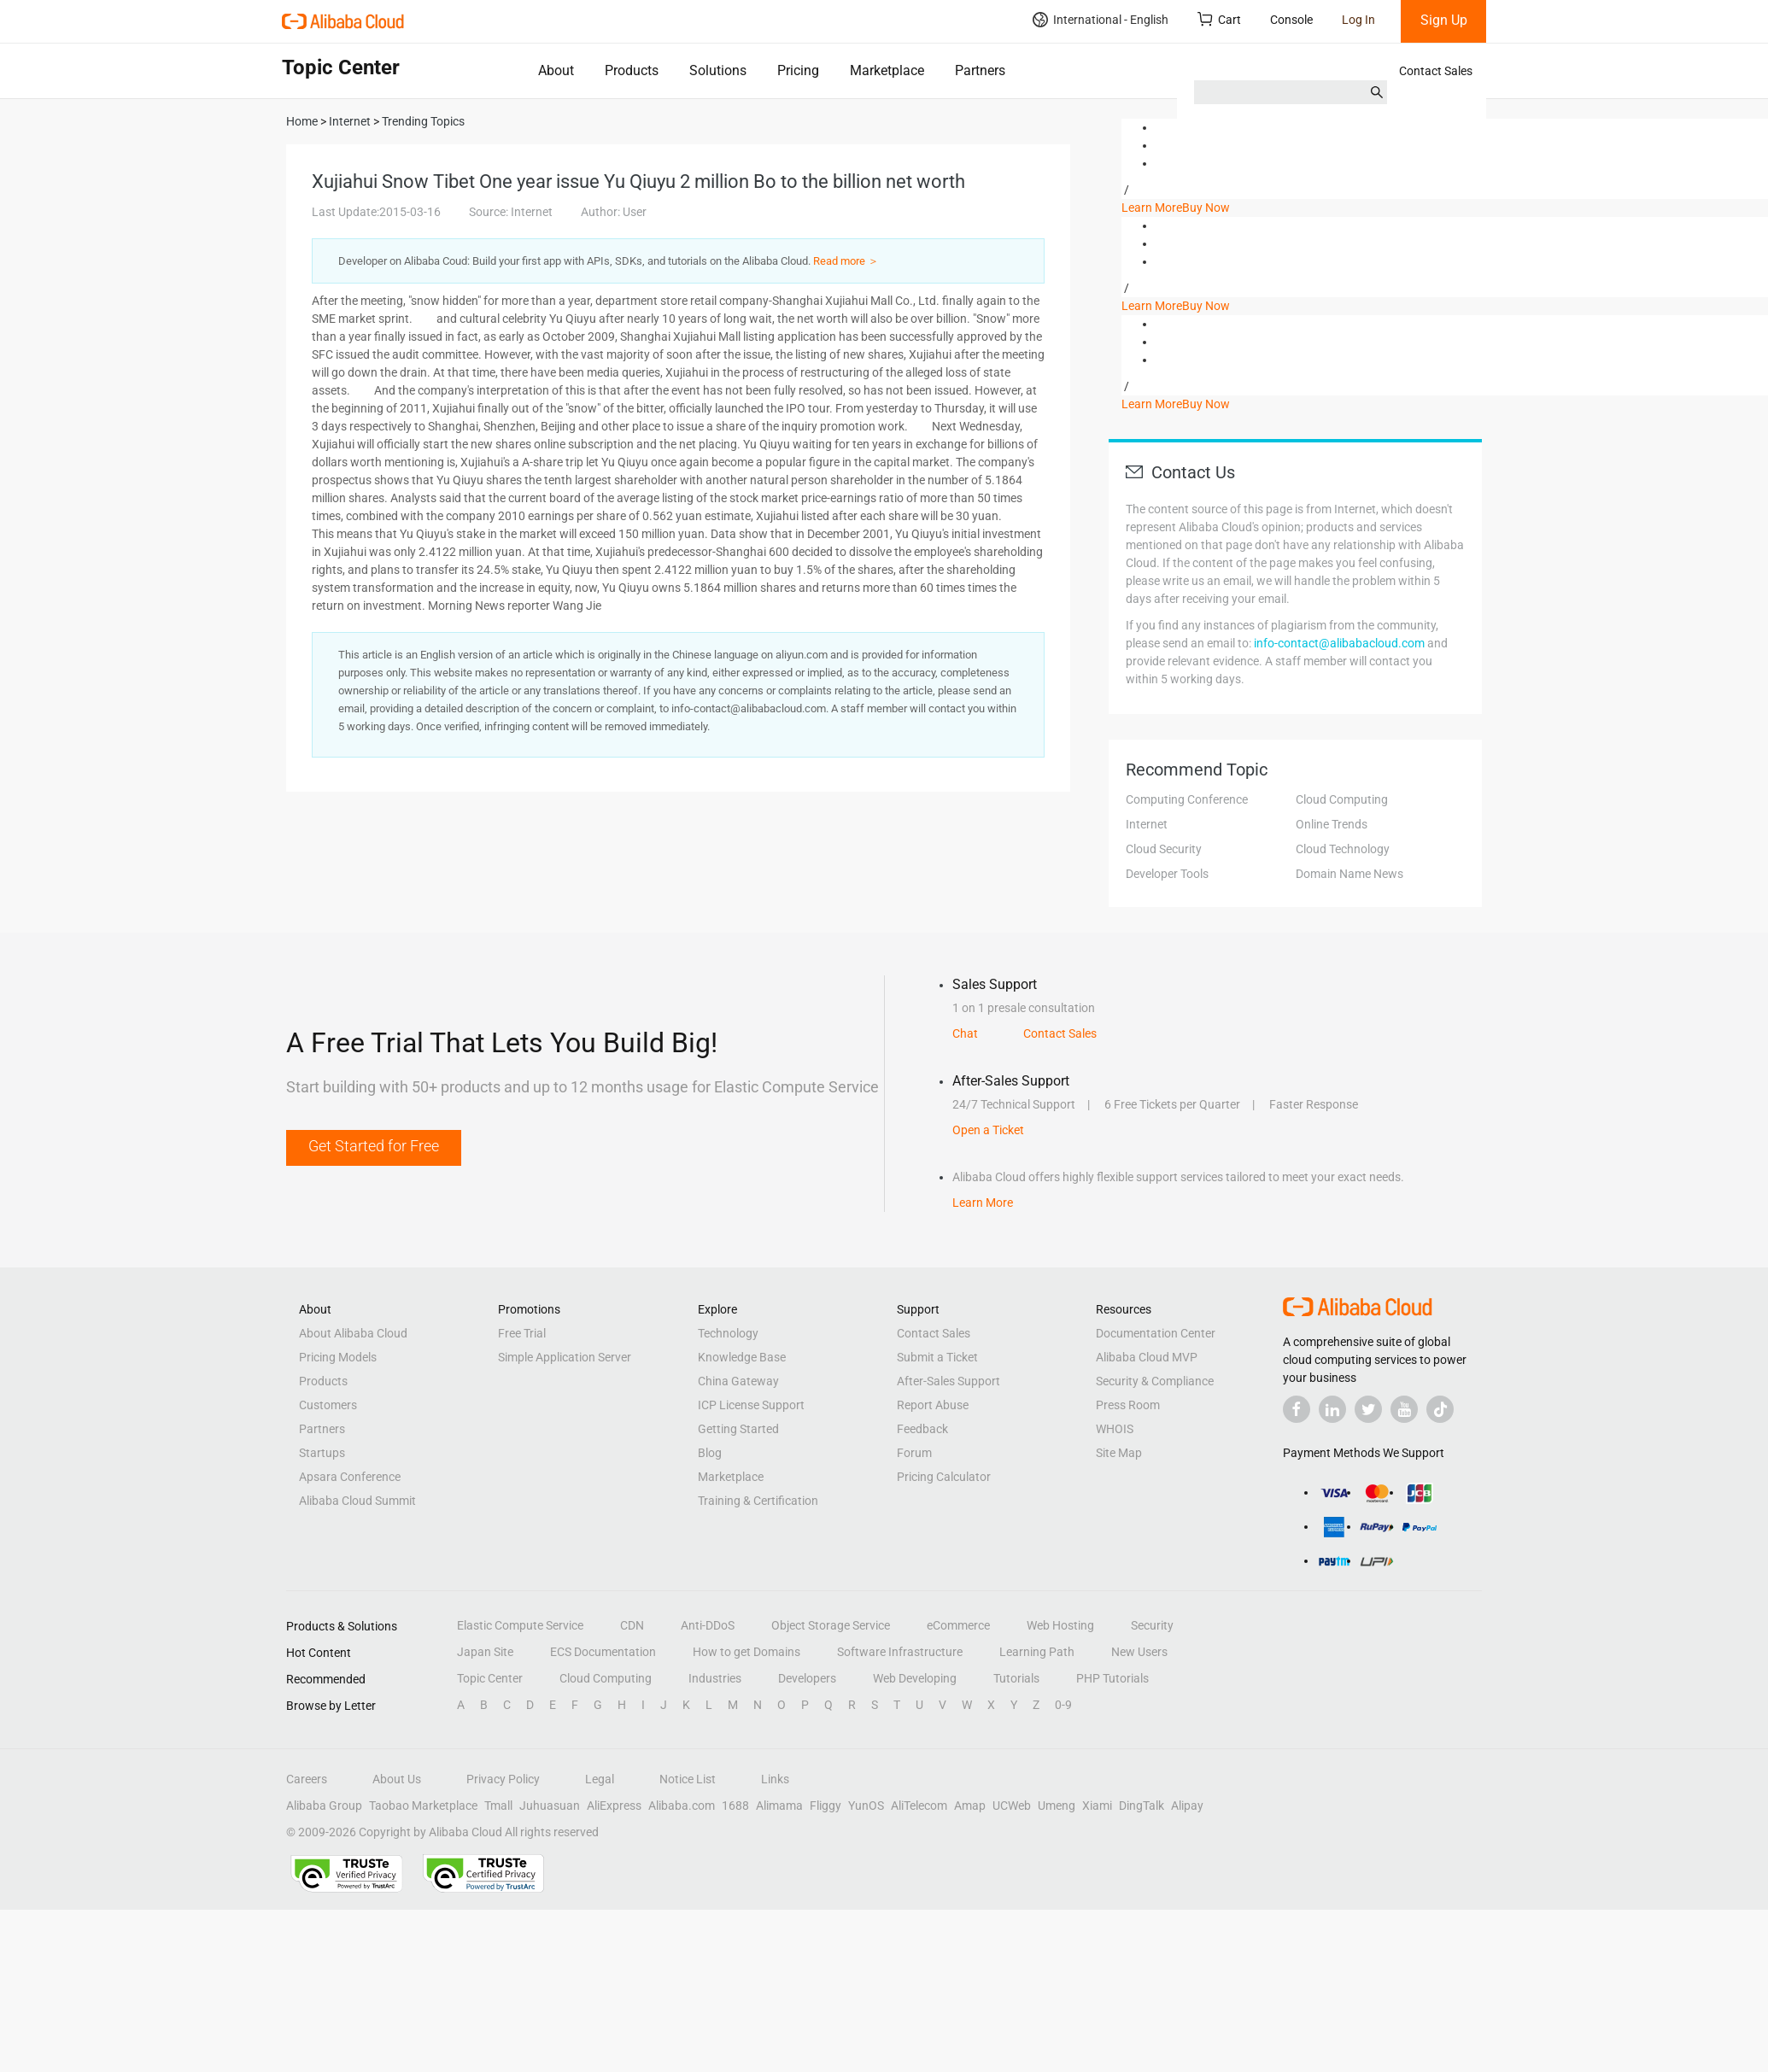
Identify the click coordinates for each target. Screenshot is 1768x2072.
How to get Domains (746, 1652)
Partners (980, 70)
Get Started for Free (373, 1146)
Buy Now (1206, 207)
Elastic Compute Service (520, 1625)
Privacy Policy (503, 1779)
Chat (965, 1033)
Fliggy (825, 1805)
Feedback (922, 1429)
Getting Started (738, 1429)
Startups (322, 1453)
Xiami (1097, 1805)
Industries (714, 1678)
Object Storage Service (830, 1625)
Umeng (1056, 1805)
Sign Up (1443, 20)
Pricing (798, 70)
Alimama (779, 1805)
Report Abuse (933, 1405)
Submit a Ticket (937, 1357)
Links (775, 1779)
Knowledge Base (742, 1357)
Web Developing (915, 1678)
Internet (1147, 824)
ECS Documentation (603, 1652)
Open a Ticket (988, 1130)
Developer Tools (1167, 874)
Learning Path (1036, 1652)
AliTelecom (919, 1805)
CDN (632, 1625)
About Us (396, 1779)
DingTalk (1141, 1805)
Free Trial (522, 1333)
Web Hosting (1060, 1625)
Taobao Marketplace (423, 1805)
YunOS (866, 1805)
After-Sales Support (948, 1381)
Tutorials (1016, 1678)
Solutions (717, 70)
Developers (807, 1678)
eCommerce (958, 1625)
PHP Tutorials (1112, 1678)
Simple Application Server (564, 1357)
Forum (914, 1453)
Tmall (498, 1805)
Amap (970, 1805)
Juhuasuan (549, 1805)
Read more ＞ (846, 261)
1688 (735, 1805)
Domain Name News (1349, 874)
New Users (1139, 1652)
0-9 (1063, 1705)
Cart (1219, 19)
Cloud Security (1164, 849)
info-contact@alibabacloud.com (1339, 643)
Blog (710, 1453)
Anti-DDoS (708, 1625)
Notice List (687, 1779)
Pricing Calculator (944, 1477)
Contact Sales (1435, 71)
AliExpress (614, 1805)
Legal (599, 1779)
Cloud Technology (1343, 849)
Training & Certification (758, 1500)
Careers (306, 1779)
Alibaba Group (324, 1805)
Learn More (1151, 207)
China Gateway (738, 1381)
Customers (328, 1405)
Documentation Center (1155, 1333)
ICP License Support (751, 1405)
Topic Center (490, 1678)
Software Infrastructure (900, 1652)
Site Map (1119, 1453)
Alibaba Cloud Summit (357, 1500)
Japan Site (485, 1652)
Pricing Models (338, 1357)
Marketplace (887, 70)
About (556, 70)
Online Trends (1331, 824)
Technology (728, 1333)
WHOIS (1114, 1429)
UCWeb (1011, 1805)
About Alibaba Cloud (353, 1333)
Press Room (1128, 1405)
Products (632, 70)
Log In (1358, 19)
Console (1291, 19)
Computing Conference (1187, 799)
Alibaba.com (681, 1805)
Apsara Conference (350, 1477)
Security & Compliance (1155, 1381)
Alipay (1187, 1805)
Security (1152, 1625)
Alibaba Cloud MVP (1146, 1357)
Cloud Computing (1342, 799)
